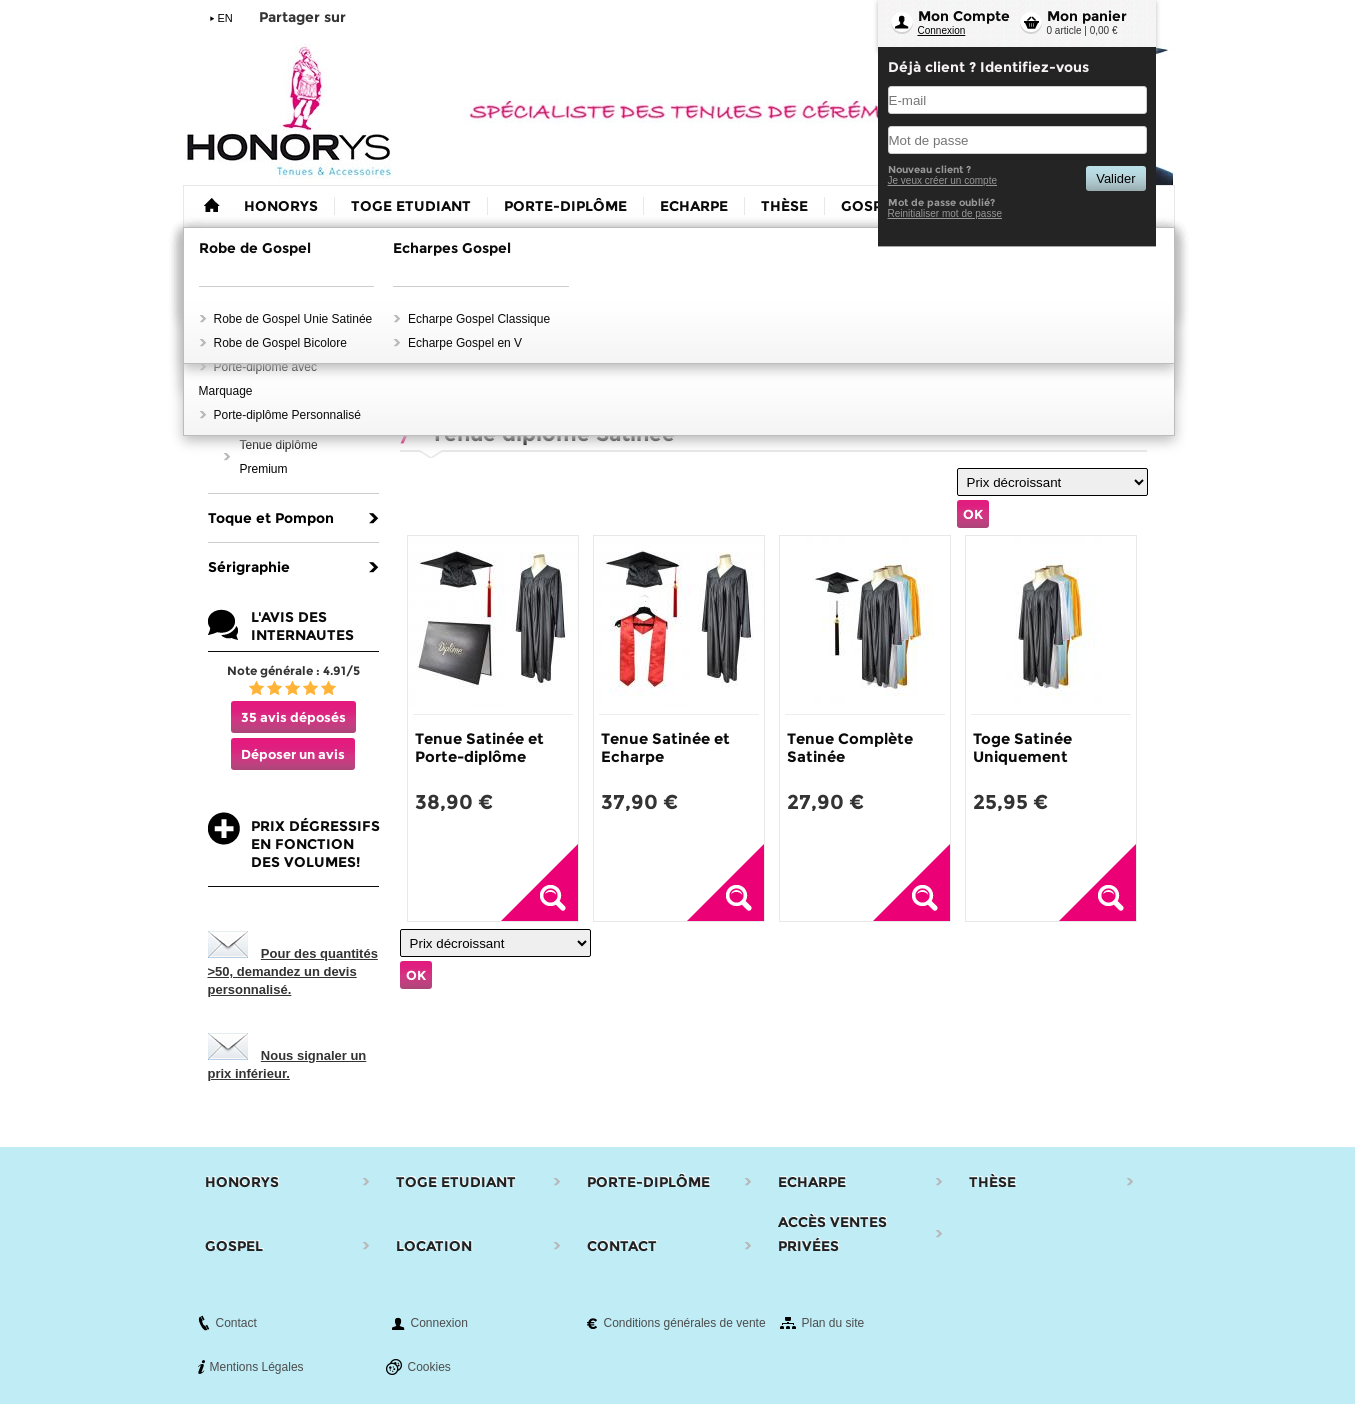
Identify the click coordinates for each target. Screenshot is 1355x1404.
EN (225, 18)
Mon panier (1087, 16)
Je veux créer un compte (943, 180)
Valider (1115, 178)
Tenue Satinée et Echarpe (665, 747)
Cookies (429, 1367)
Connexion (942, 30)
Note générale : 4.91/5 (293, 670)
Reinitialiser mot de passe (945, 213)
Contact (236, 1323)
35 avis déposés (293, 717)
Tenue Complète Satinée (850, 747)
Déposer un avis (293, 754)
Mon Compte (964, 16)
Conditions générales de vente (685, 1323)
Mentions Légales (257, 1367)
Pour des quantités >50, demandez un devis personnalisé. (293, 971)
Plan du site (833, 1323)
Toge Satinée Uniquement (1022, 747)
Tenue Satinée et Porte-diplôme (479, 747)
